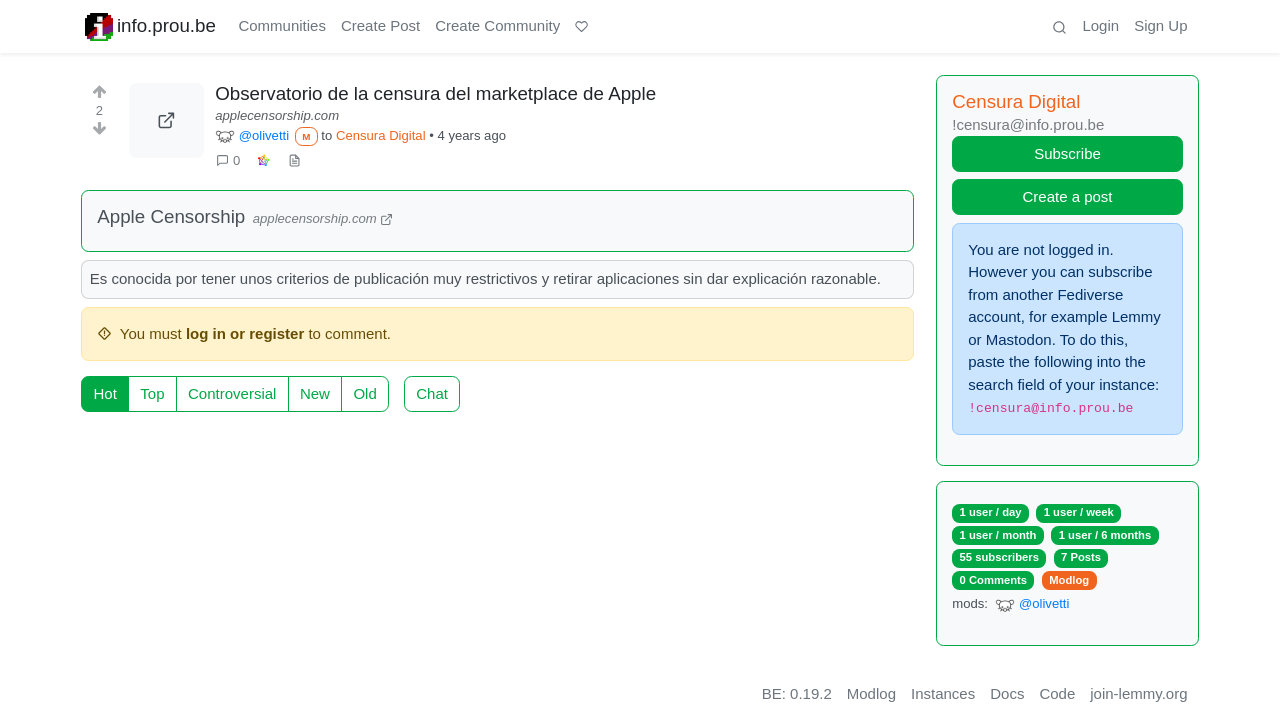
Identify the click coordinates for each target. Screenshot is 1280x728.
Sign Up (1160, 25)
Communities (282, 25)
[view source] (294, 161)
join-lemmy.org (1138, 693)
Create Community (497, 25)
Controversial (232, 393)
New (315, 393)
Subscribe (1067, 153)
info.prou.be (150, 26)
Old (364, 393)
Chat (432, 393)
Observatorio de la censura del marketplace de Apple (435, 93)
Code (1057, 693)
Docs (1007, 693)
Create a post (1067, 196)
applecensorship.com (277, 115)
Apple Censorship (171, 216)
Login (1100, 25)
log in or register (245, 333)
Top (152, 393)
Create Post (380, 25)
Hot (105, 393)
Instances (943, 693)
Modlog (1069, 580)
